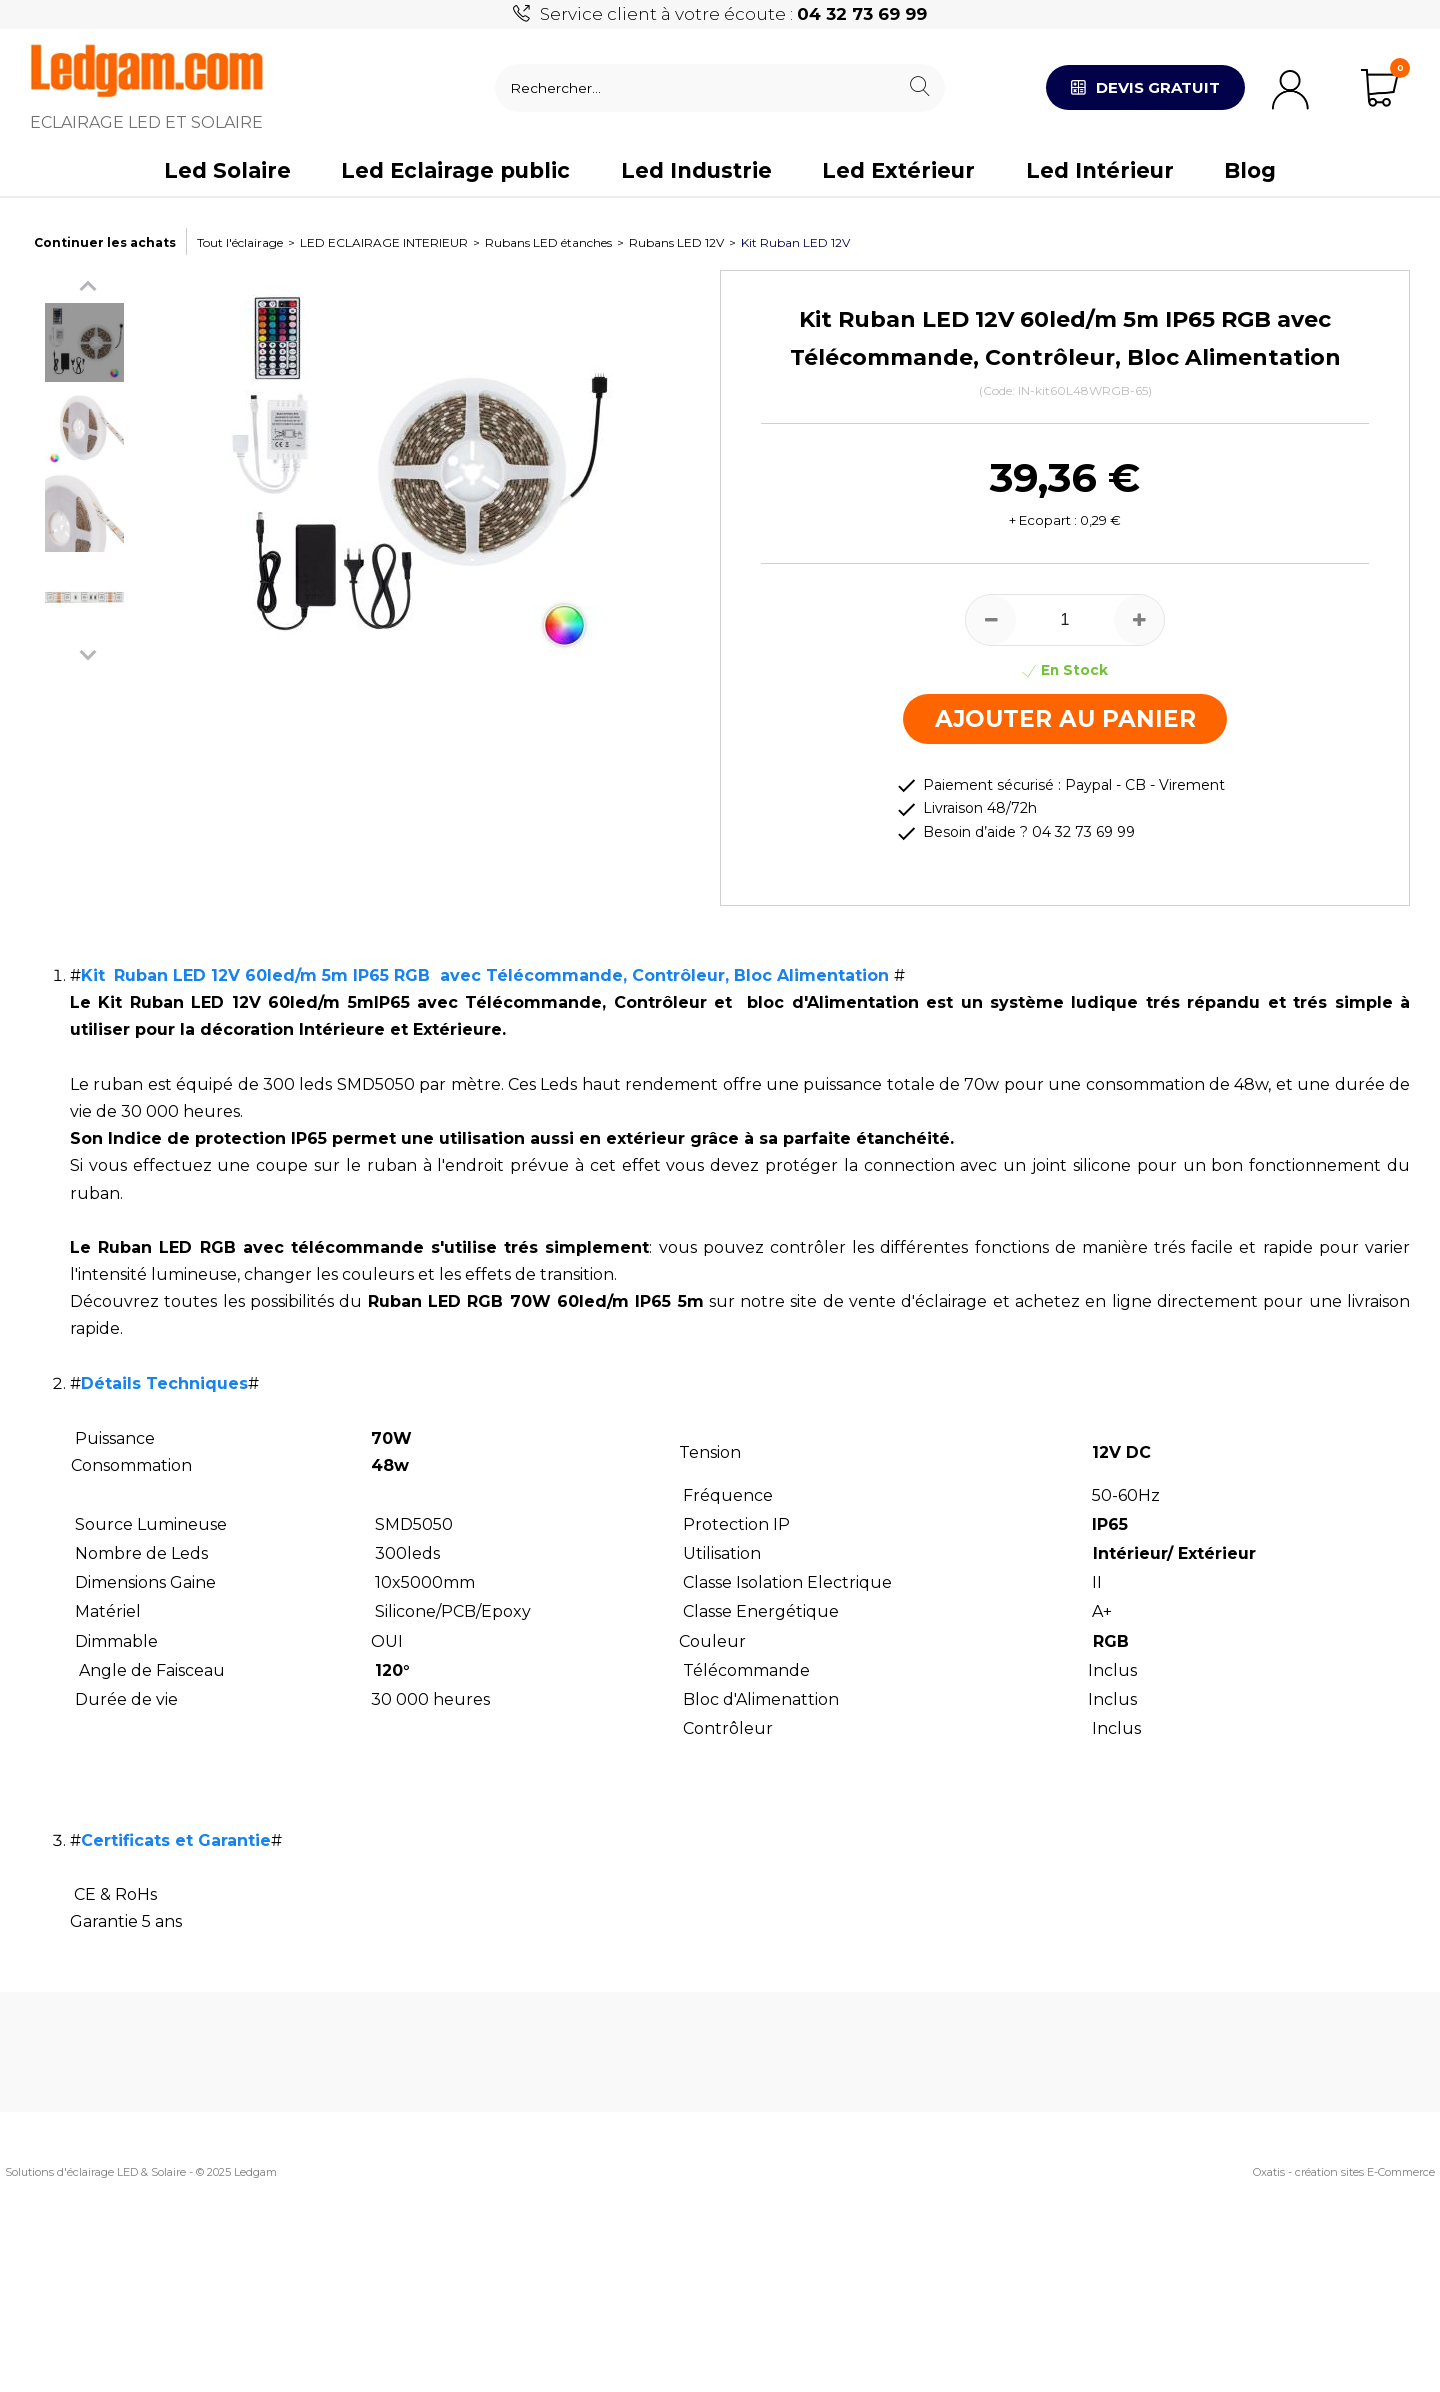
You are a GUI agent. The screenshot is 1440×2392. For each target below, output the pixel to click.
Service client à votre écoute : (733, 14)
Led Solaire (227, 170)
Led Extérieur (898, 170)
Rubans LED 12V (676, 242)
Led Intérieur (1100, 170)
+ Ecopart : (1043, 520)
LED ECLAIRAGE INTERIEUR (384, 242)
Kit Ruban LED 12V (795, 242)
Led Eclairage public (455, 170)
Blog (1250, 170)
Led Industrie (696, 170)
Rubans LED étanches (548, 242)
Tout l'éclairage (240, 242)
